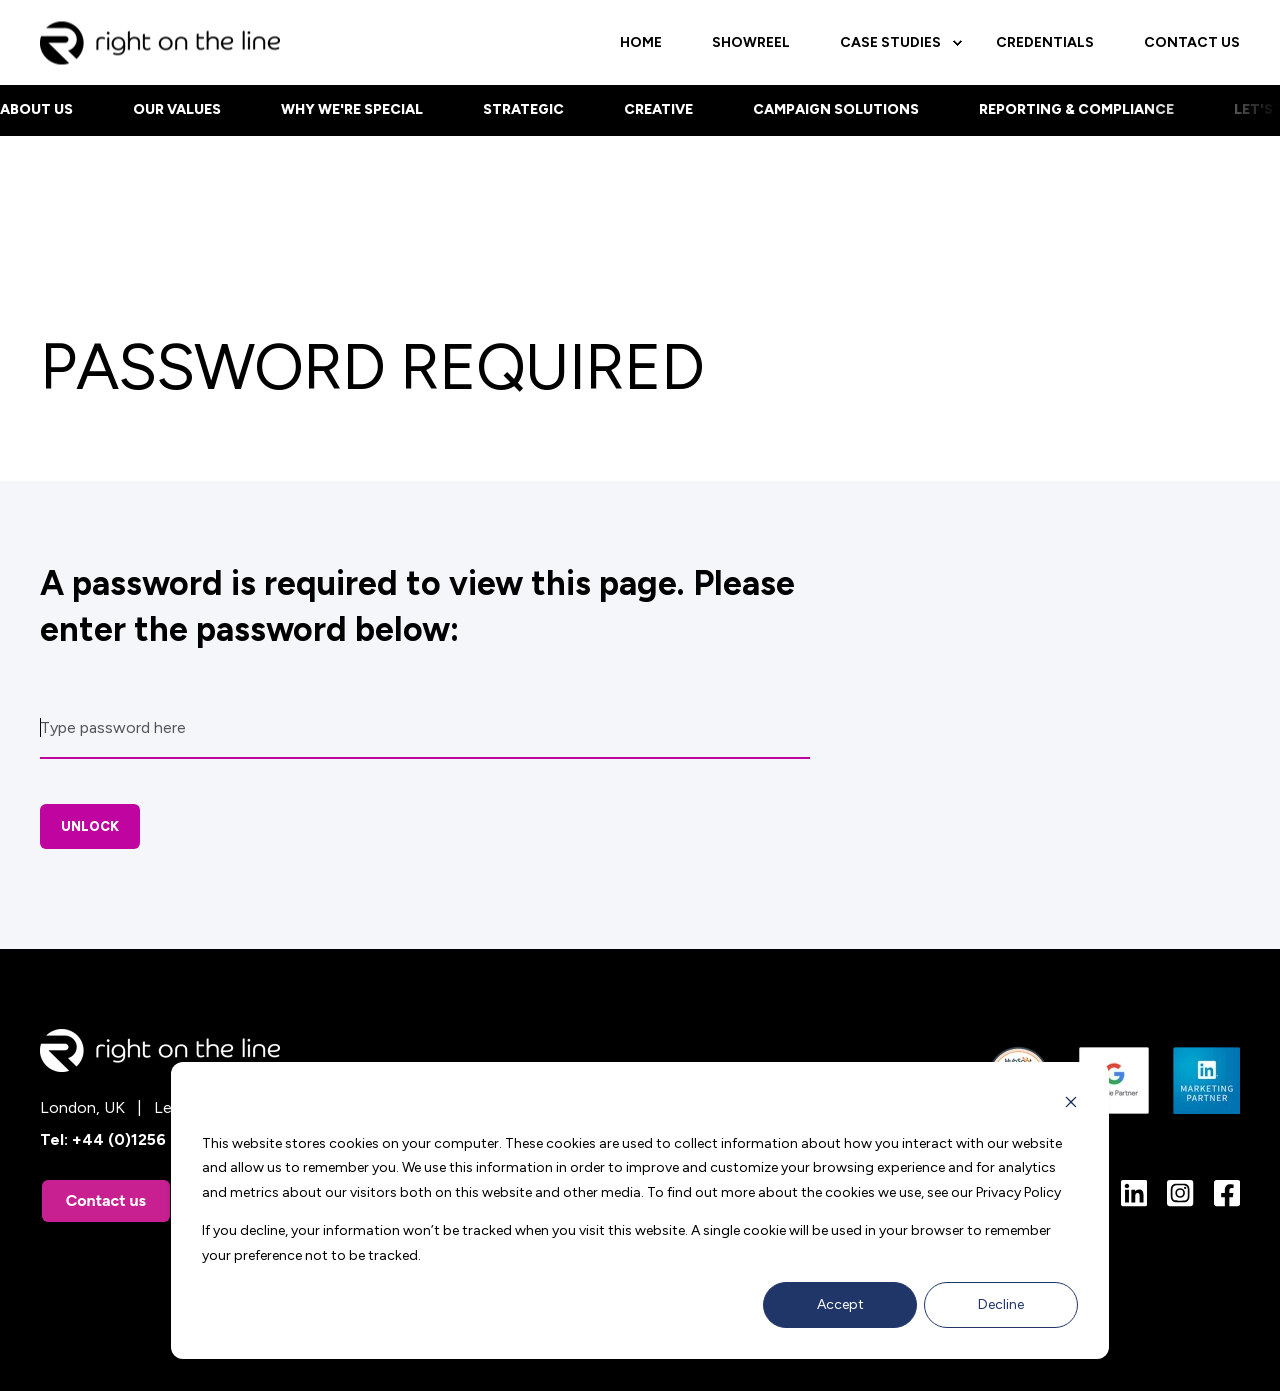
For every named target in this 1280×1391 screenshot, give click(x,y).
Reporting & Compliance (1076, 110)
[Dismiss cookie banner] (1071, 1105)
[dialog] (640, 1210)
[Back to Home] (160, 50)
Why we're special (352, 110)
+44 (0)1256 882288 (150, 1139)
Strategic (523, 110)
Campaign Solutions (836, 110)
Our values (177, 110)
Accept (840, 1304)
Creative (658, 110)
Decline (1001, 1304)
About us (36, 110)
